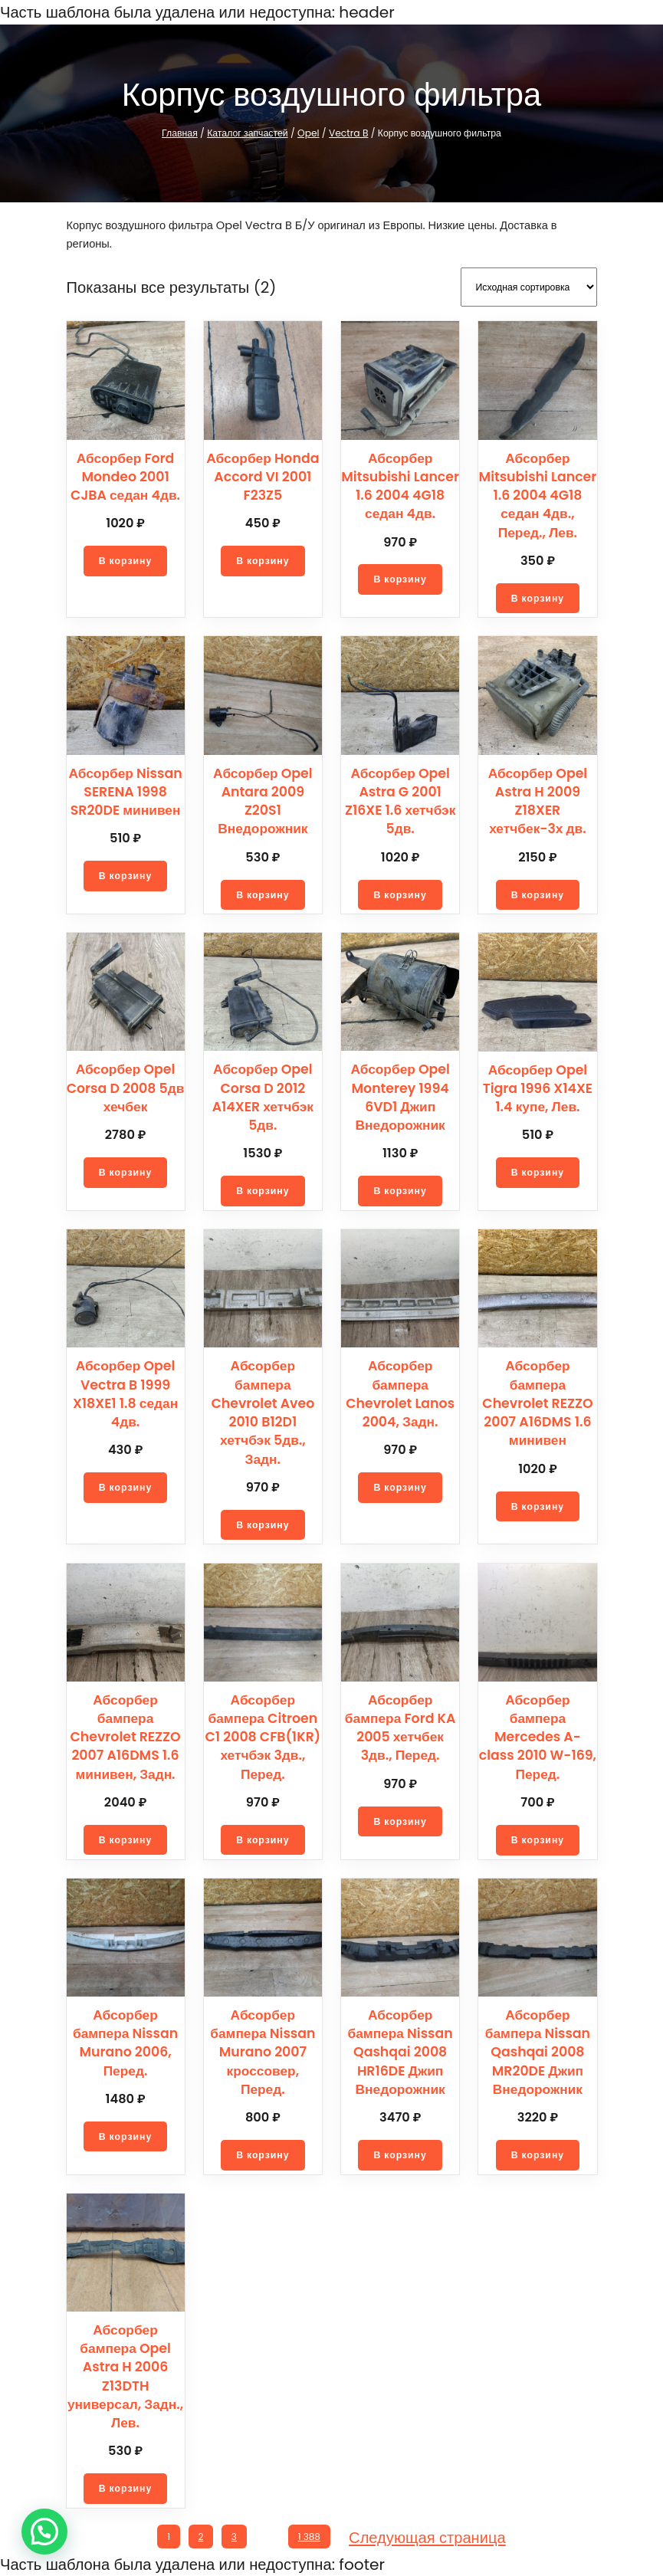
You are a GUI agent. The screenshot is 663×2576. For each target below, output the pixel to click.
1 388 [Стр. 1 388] (311, 2534)
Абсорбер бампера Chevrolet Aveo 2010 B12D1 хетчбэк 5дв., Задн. (263, 1410)
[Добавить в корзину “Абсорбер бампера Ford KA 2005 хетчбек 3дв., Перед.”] (400, 1819)
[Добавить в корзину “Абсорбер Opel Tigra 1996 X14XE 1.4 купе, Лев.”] (537, 1170)
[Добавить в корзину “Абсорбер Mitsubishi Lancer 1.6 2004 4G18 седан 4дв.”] (400, 577)
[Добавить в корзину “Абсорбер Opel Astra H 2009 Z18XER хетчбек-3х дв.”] (537, 893)
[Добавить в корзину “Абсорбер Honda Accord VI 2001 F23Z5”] (263, 558)
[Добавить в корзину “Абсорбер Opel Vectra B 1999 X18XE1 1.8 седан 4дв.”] (126, 1485)
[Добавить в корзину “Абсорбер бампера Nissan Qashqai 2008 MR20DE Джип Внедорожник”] (537, 2153)
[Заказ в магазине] (529, 285)
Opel (310, 132)
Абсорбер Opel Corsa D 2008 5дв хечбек (126, 1085)
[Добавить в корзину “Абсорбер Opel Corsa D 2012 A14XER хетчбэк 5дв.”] (263, 1188)
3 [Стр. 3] (232, 2534)
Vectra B (345, 132)
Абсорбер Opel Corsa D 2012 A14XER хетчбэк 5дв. (263, 1094)
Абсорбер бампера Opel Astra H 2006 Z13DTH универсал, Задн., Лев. (125, 2374)
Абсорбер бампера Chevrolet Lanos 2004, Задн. (400, 1391)
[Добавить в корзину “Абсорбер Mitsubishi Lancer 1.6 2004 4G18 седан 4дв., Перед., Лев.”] (537, 596)
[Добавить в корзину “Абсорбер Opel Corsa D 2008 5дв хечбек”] (126, 1170)
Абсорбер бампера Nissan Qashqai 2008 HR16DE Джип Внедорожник (400, 2050)
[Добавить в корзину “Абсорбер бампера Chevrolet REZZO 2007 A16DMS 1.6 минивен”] (537, 1504)
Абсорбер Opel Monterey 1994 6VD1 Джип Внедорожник (400, 1094)
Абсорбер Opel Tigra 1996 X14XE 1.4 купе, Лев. (537, 1086)
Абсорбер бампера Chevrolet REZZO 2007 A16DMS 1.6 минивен (537, 1401)
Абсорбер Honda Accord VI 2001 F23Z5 (262, 474)
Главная (186, 132)
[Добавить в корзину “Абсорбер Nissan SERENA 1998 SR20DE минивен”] (126, 873)
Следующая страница (430, 2535)
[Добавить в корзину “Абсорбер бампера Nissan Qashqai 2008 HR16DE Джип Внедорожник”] (400, 2153)
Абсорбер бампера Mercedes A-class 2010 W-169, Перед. (538, 1735)
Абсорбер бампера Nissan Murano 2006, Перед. (125, 2040)
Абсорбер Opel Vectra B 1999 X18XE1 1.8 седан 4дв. (125, 1391)
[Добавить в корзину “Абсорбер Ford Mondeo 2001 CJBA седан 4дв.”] (126, 558)
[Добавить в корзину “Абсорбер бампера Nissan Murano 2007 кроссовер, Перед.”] (263, 2153)
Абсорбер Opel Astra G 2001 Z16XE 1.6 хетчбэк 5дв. (400, 799)
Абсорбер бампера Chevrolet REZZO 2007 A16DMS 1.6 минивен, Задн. (125, 1735)
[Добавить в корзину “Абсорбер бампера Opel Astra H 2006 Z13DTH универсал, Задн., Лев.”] (126, 2486)
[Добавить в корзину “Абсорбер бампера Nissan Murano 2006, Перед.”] (126, 2134)
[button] (44, 2532)
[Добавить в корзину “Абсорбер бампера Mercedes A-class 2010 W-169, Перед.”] (537, 1838)
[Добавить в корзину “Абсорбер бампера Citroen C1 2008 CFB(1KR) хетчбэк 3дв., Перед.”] (263, 1838)
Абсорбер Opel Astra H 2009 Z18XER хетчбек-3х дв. (538, 799)
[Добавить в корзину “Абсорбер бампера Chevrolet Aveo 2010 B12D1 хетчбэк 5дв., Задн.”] (263, 1523)
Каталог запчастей (252, 132)
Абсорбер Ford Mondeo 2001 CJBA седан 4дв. (125, 474)
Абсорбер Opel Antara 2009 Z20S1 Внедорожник (263, 789)
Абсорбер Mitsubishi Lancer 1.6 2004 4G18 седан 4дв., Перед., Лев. (537, 493)
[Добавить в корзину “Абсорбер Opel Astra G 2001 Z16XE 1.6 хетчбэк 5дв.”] (400, 893)
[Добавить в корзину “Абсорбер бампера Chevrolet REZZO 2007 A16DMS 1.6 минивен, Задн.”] (126, 1838)
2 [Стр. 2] (199, 2534)
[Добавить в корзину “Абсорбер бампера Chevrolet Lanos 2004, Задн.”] (400, 1485)
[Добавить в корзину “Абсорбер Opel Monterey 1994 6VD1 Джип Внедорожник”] (400, 1188)
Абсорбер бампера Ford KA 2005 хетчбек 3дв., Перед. (400, 1725)
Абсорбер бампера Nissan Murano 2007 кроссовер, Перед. (262, 2050)
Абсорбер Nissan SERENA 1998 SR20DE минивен (125, 789)
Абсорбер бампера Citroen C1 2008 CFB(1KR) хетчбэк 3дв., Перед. (263, 1735)
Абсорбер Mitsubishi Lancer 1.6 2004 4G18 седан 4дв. (399, 484)
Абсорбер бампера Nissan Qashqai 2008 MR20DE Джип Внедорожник (537, 2050)
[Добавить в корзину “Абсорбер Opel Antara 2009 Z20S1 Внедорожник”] (263, 873)
